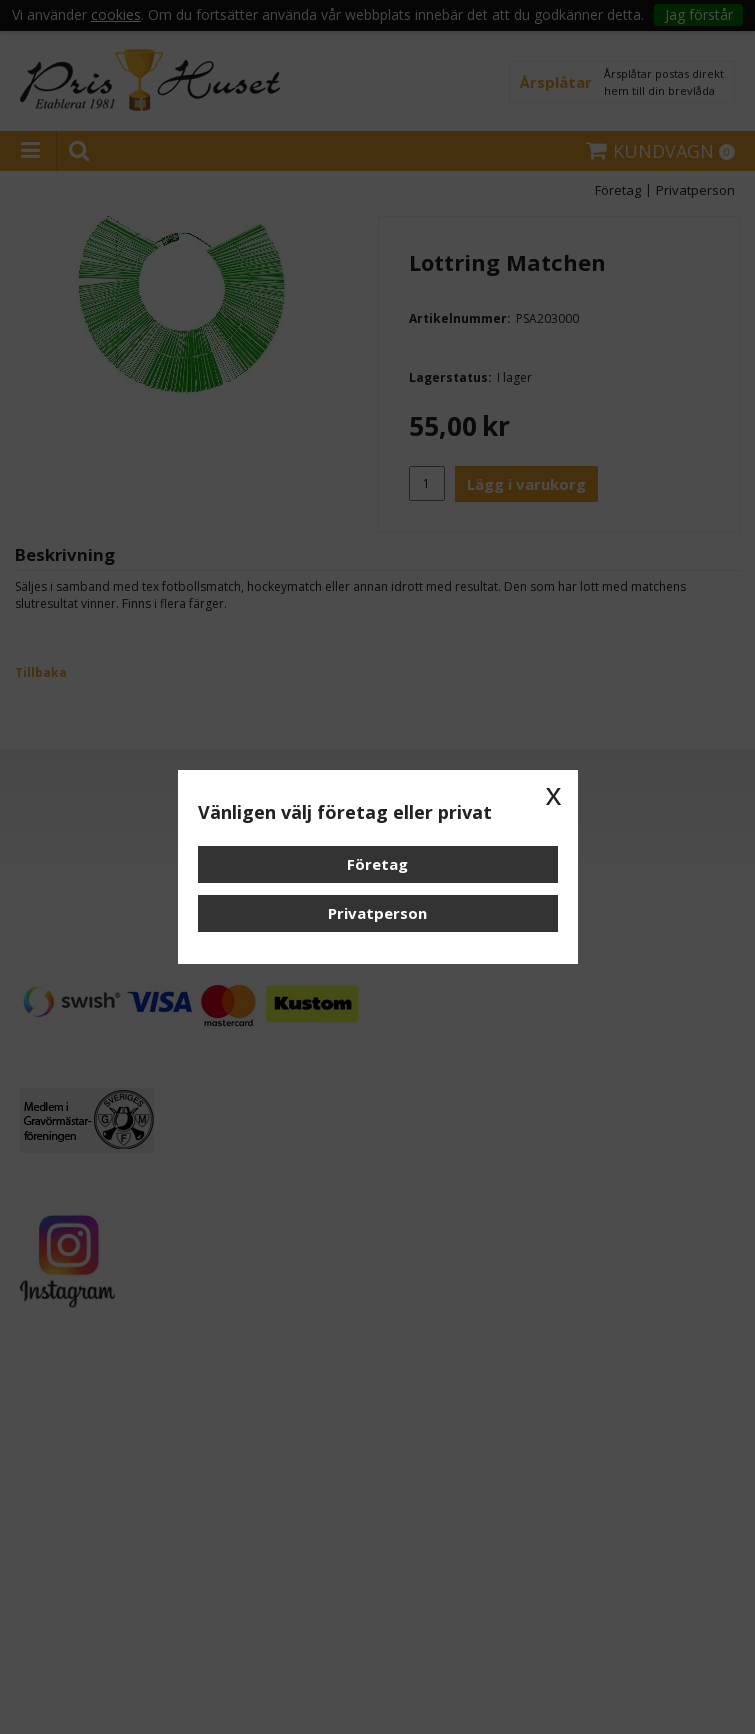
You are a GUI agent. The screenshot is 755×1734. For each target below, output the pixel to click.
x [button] (554, 794)
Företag (377, 864)
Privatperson (377, 913)
